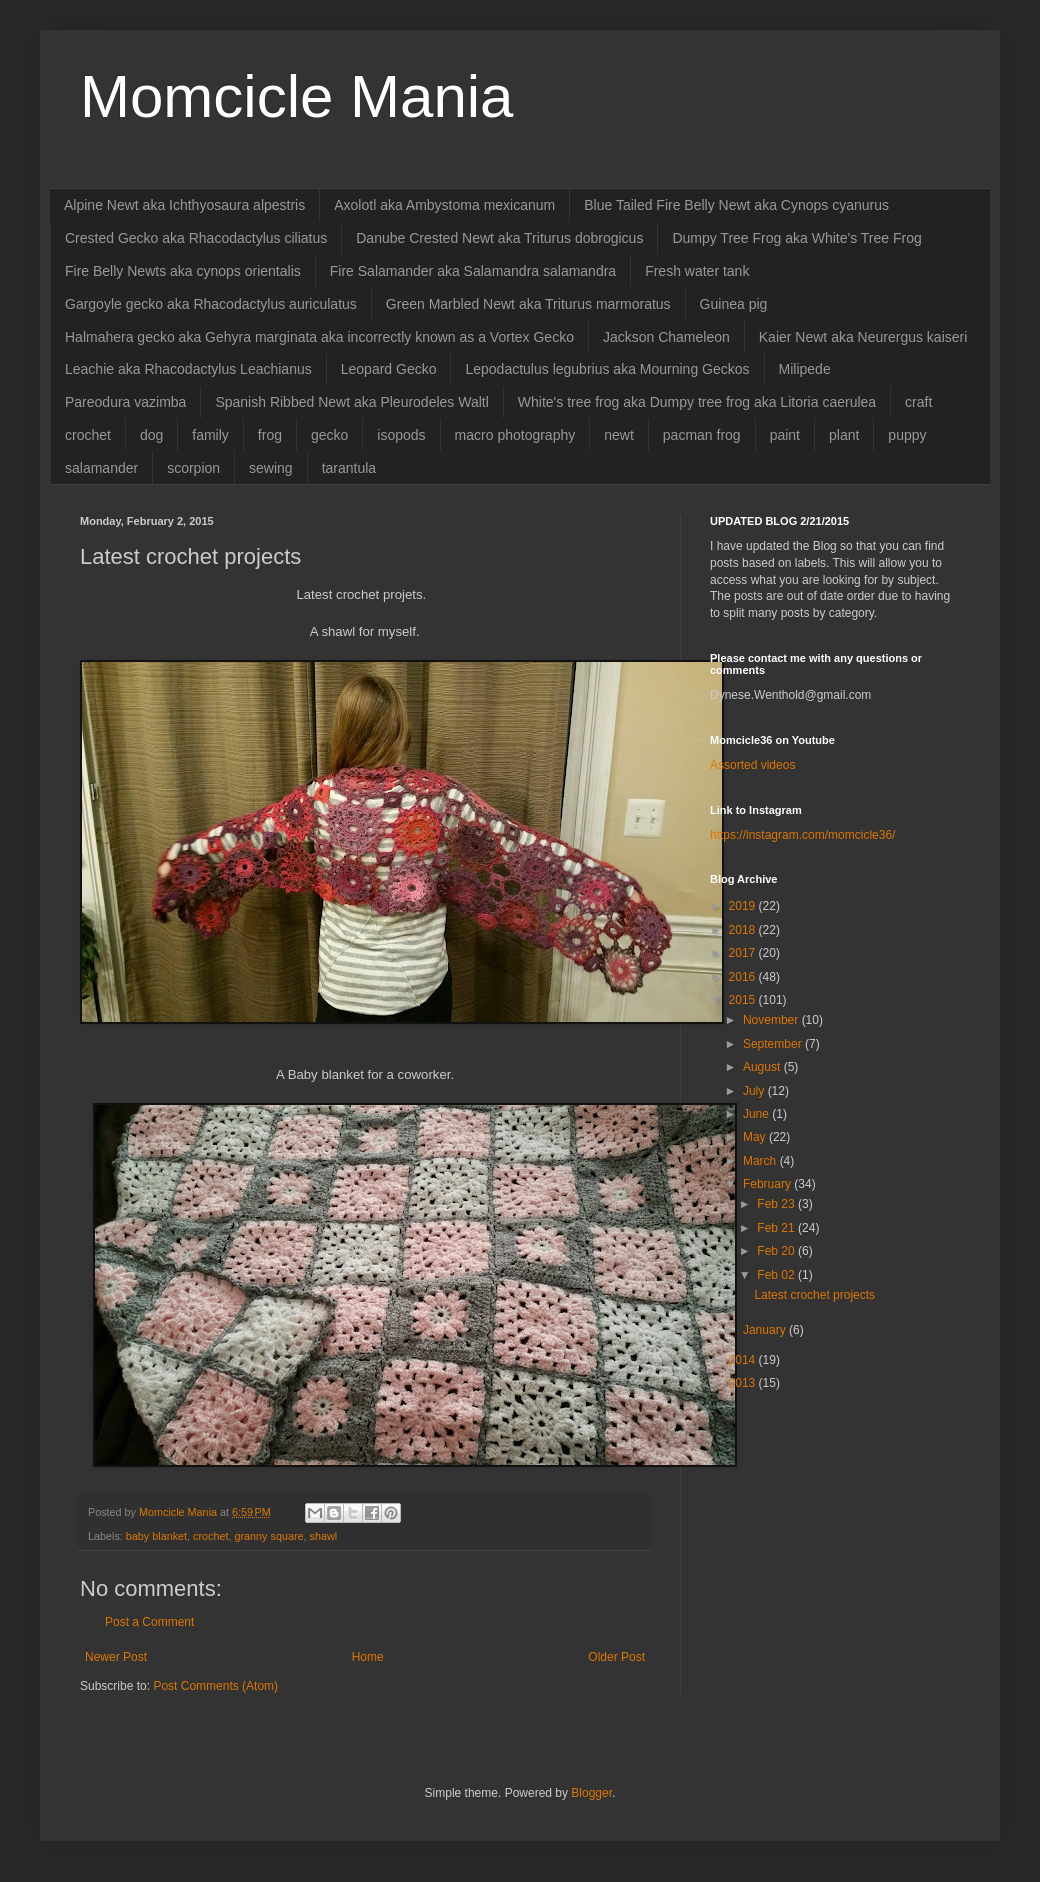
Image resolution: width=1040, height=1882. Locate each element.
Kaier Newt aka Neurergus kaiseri (863, 337)
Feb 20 (777, 1251)
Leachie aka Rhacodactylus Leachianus (188, 369)
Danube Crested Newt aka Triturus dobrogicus (499, 238)
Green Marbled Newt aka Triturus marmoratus (528, 304)
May (756, 1137)
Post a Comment (149, 1622)
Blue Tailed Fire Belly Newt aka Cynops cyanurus (736, 205)
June (757, 1114)
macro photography (515, 435)
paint (785, 435)
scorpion (193, 468)
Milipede (805, 369)
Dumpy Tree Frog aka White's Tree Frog (796, 238)
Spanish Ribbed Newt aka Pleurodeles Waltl (351, 402)
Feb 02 (777, 1275)
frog (270, 435)
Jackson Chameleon (666, 337)
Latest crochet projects (814, 1295)
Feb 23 (777, 1204)
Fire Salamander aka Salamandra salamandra (473, 271)
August (763, 1067)
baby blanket (156, 1536)
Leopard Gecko (389, 369)
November (772, 1020)
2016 (744, 977)
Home (368, 1657)
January (766, 1330)
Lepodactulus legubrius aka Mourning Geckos (607, 369)
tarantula (349, 468)
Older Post (616, 1657)
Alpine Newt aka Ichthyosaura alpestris (184, 205)
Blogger (591, 1793)
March (761, 1161)
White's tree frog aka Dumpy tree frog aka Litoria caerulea (697, 402)
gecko (329, 435)
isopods (401, 435)
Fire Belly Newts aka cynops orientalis (183, 271)
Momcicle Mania (296, 96)
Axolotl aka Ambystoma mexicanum (444, 205)
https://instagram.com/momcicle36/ (802, 835)
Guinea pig (734, 304)
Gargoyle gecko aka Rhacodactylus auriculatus (211, 304)
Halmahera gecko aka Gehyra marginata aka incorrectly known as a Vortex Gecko (319, 337)
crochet (88, 435)
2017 (744, 953)
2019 (744, 906)
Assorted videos (752, 765)
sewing (271, 468)
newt (619, 435)
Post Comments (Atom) (215, 1686)
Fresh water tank (697, 271)
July (755, 1091)
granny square (268, 1536)
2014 (744, 1360)
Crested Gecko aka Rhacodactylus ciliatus (196, 238)
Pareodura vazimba (125, 402)
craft (918, 402)
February (768, 1184)
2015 (744, 1000)
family (210, 435)
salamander (101, 468)
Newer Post (116, 1657)
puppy (907, 435)
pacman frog (702, 435)
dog (151, 435)
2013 (744, 1383)
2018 (744, 930)
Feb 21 (777, 1228)
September (774, 1044)
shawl (324, 1536)
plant (844, 435)
